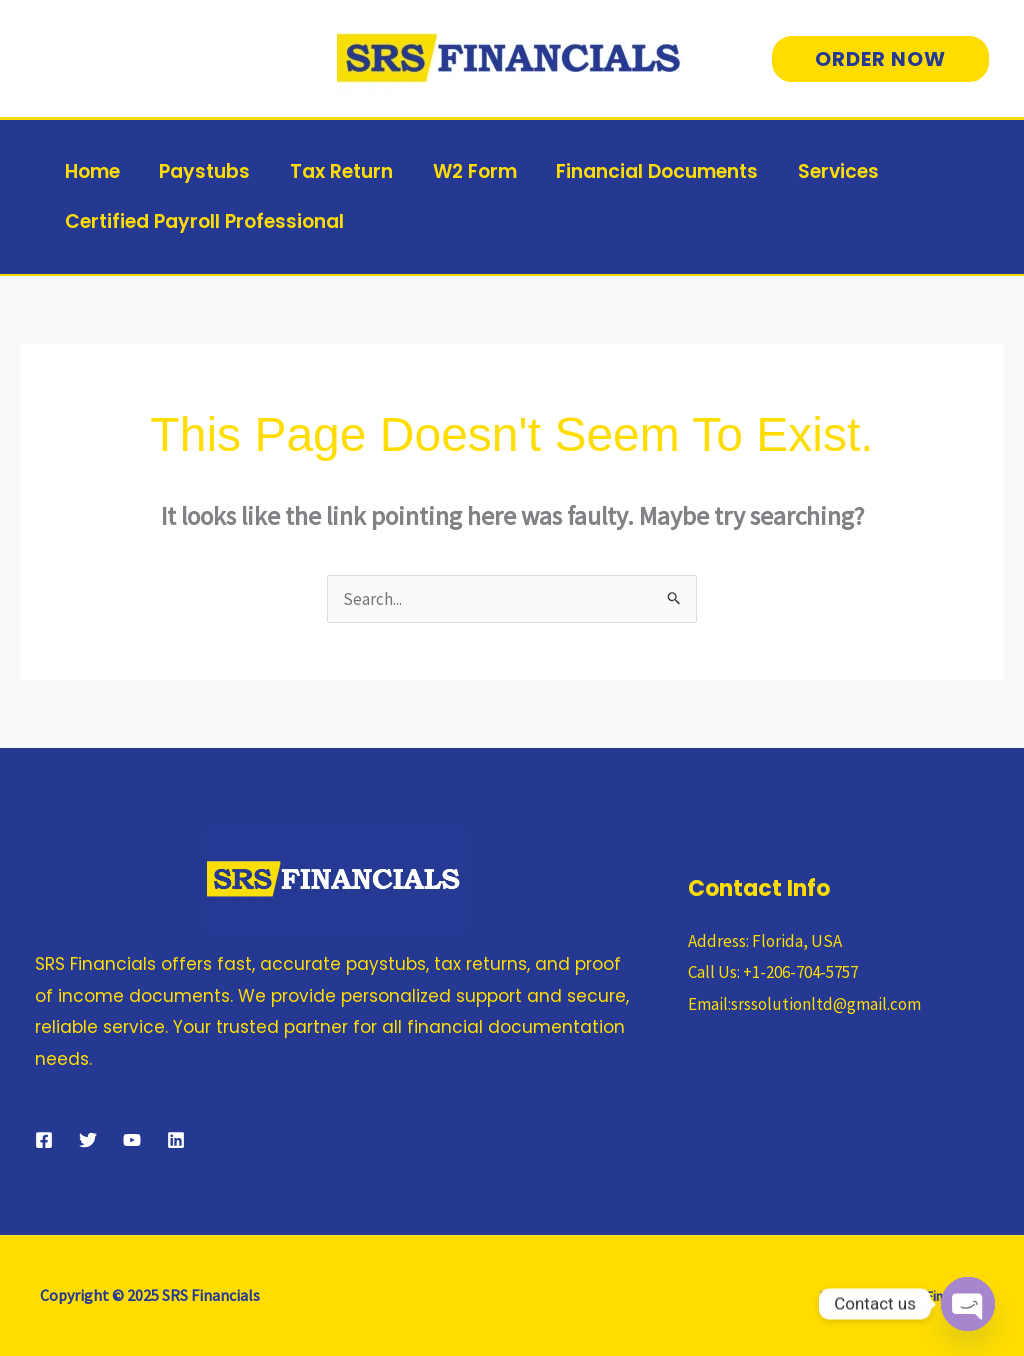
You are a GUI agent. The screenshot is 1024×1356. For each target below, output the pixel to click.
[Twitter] (88, 1140)
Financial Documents (650, 171)
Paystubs (202, 171)
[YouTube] (132, 1140)
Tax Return (337, 171)
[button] (880, 59)
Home (91, 171)
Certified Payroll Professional (203, 221)
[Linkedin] (176, 1140)
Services (829, 171)
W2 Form (469, 171)
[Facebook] (44, 1140)
